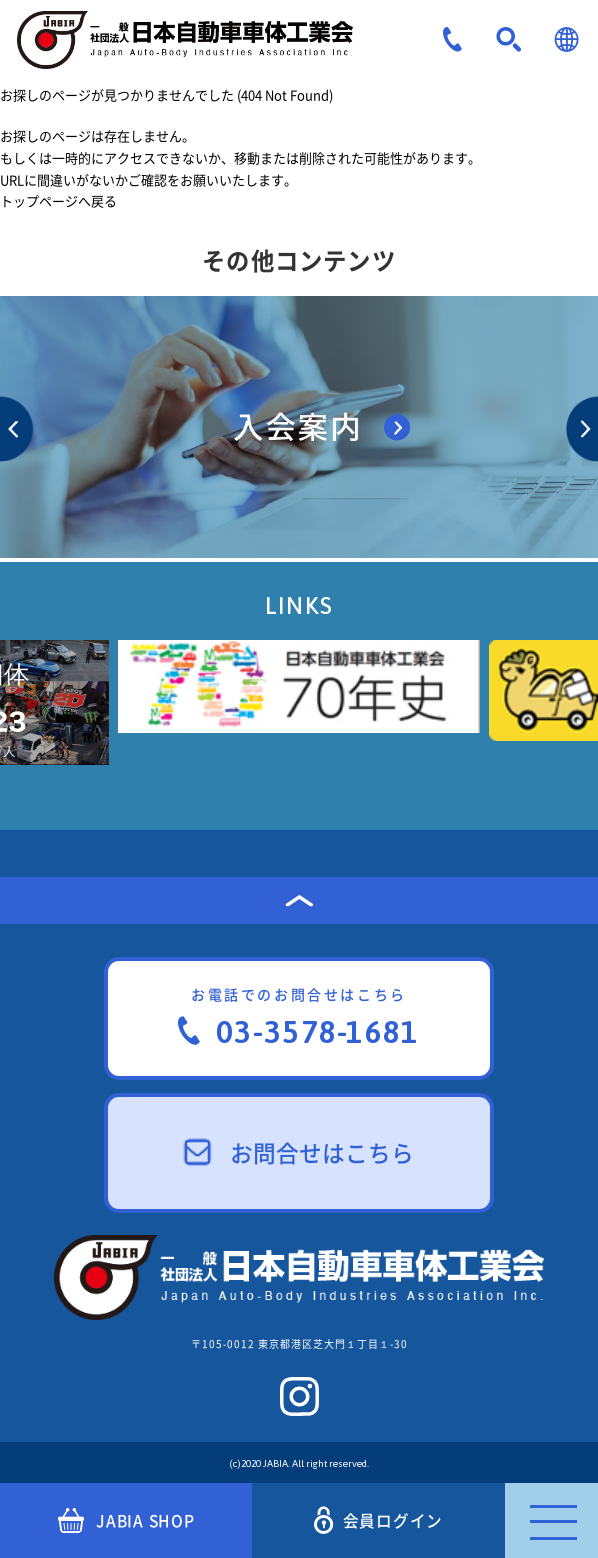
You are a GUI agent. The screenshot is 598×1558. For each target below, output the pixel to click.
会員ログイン (379, 1520)
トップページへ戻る (58, 200)
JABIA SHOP (126, 1521)
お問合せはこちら (299, 1152)
